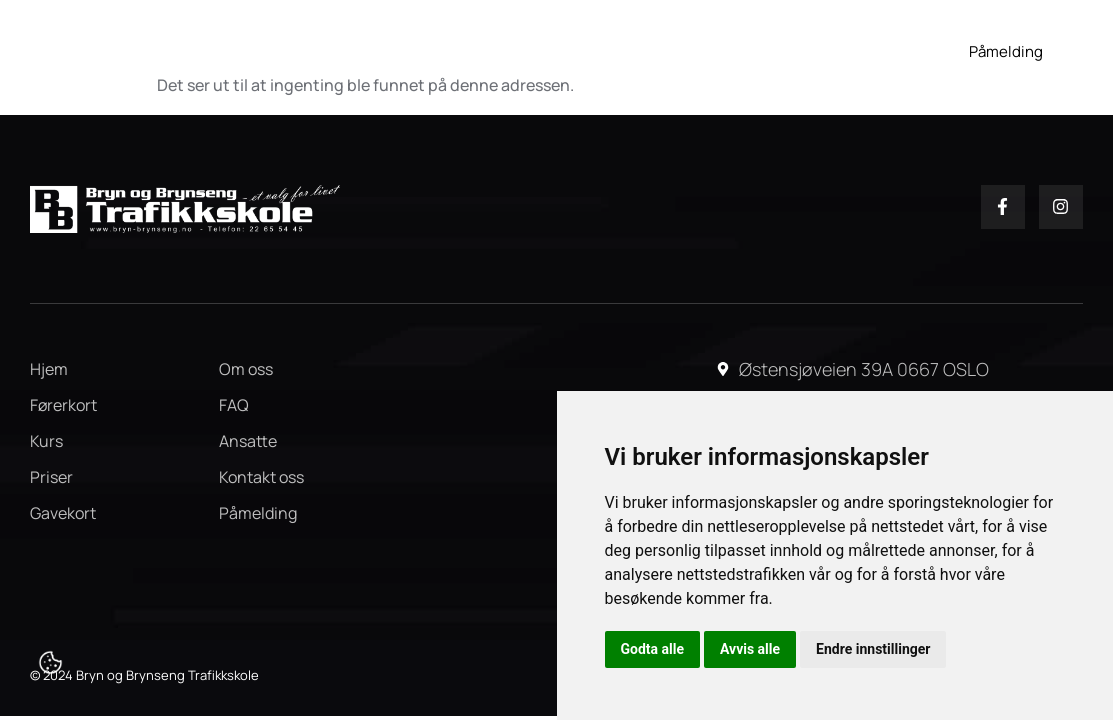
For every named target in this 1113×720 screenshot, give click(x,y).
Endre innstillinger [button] (873, 649)
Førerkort (449, 41)
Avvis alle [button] (750, 649)
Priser (727, 41)
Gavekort (643, 41)
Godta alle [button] (653, 649)
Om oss (804, 41)
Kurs (551, 41)
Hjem (359, 41)
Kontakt (862, 71)
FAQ (874, 41)
